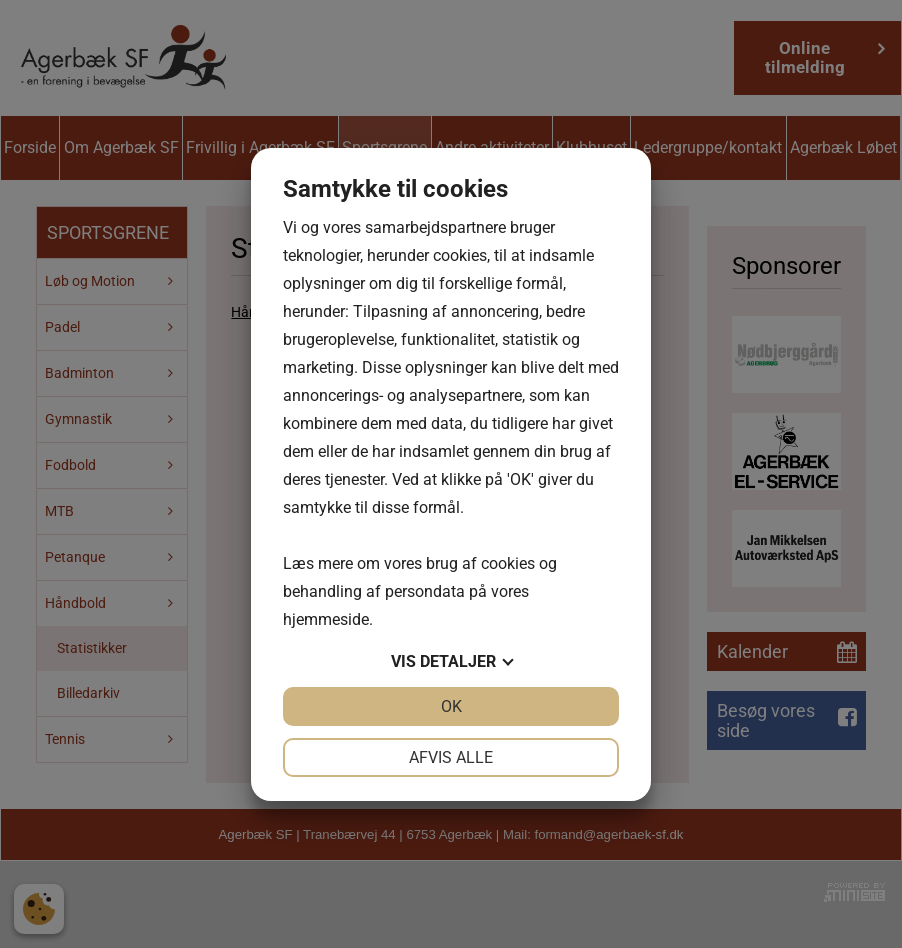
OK (451, 706)
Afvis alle (451, 757)
